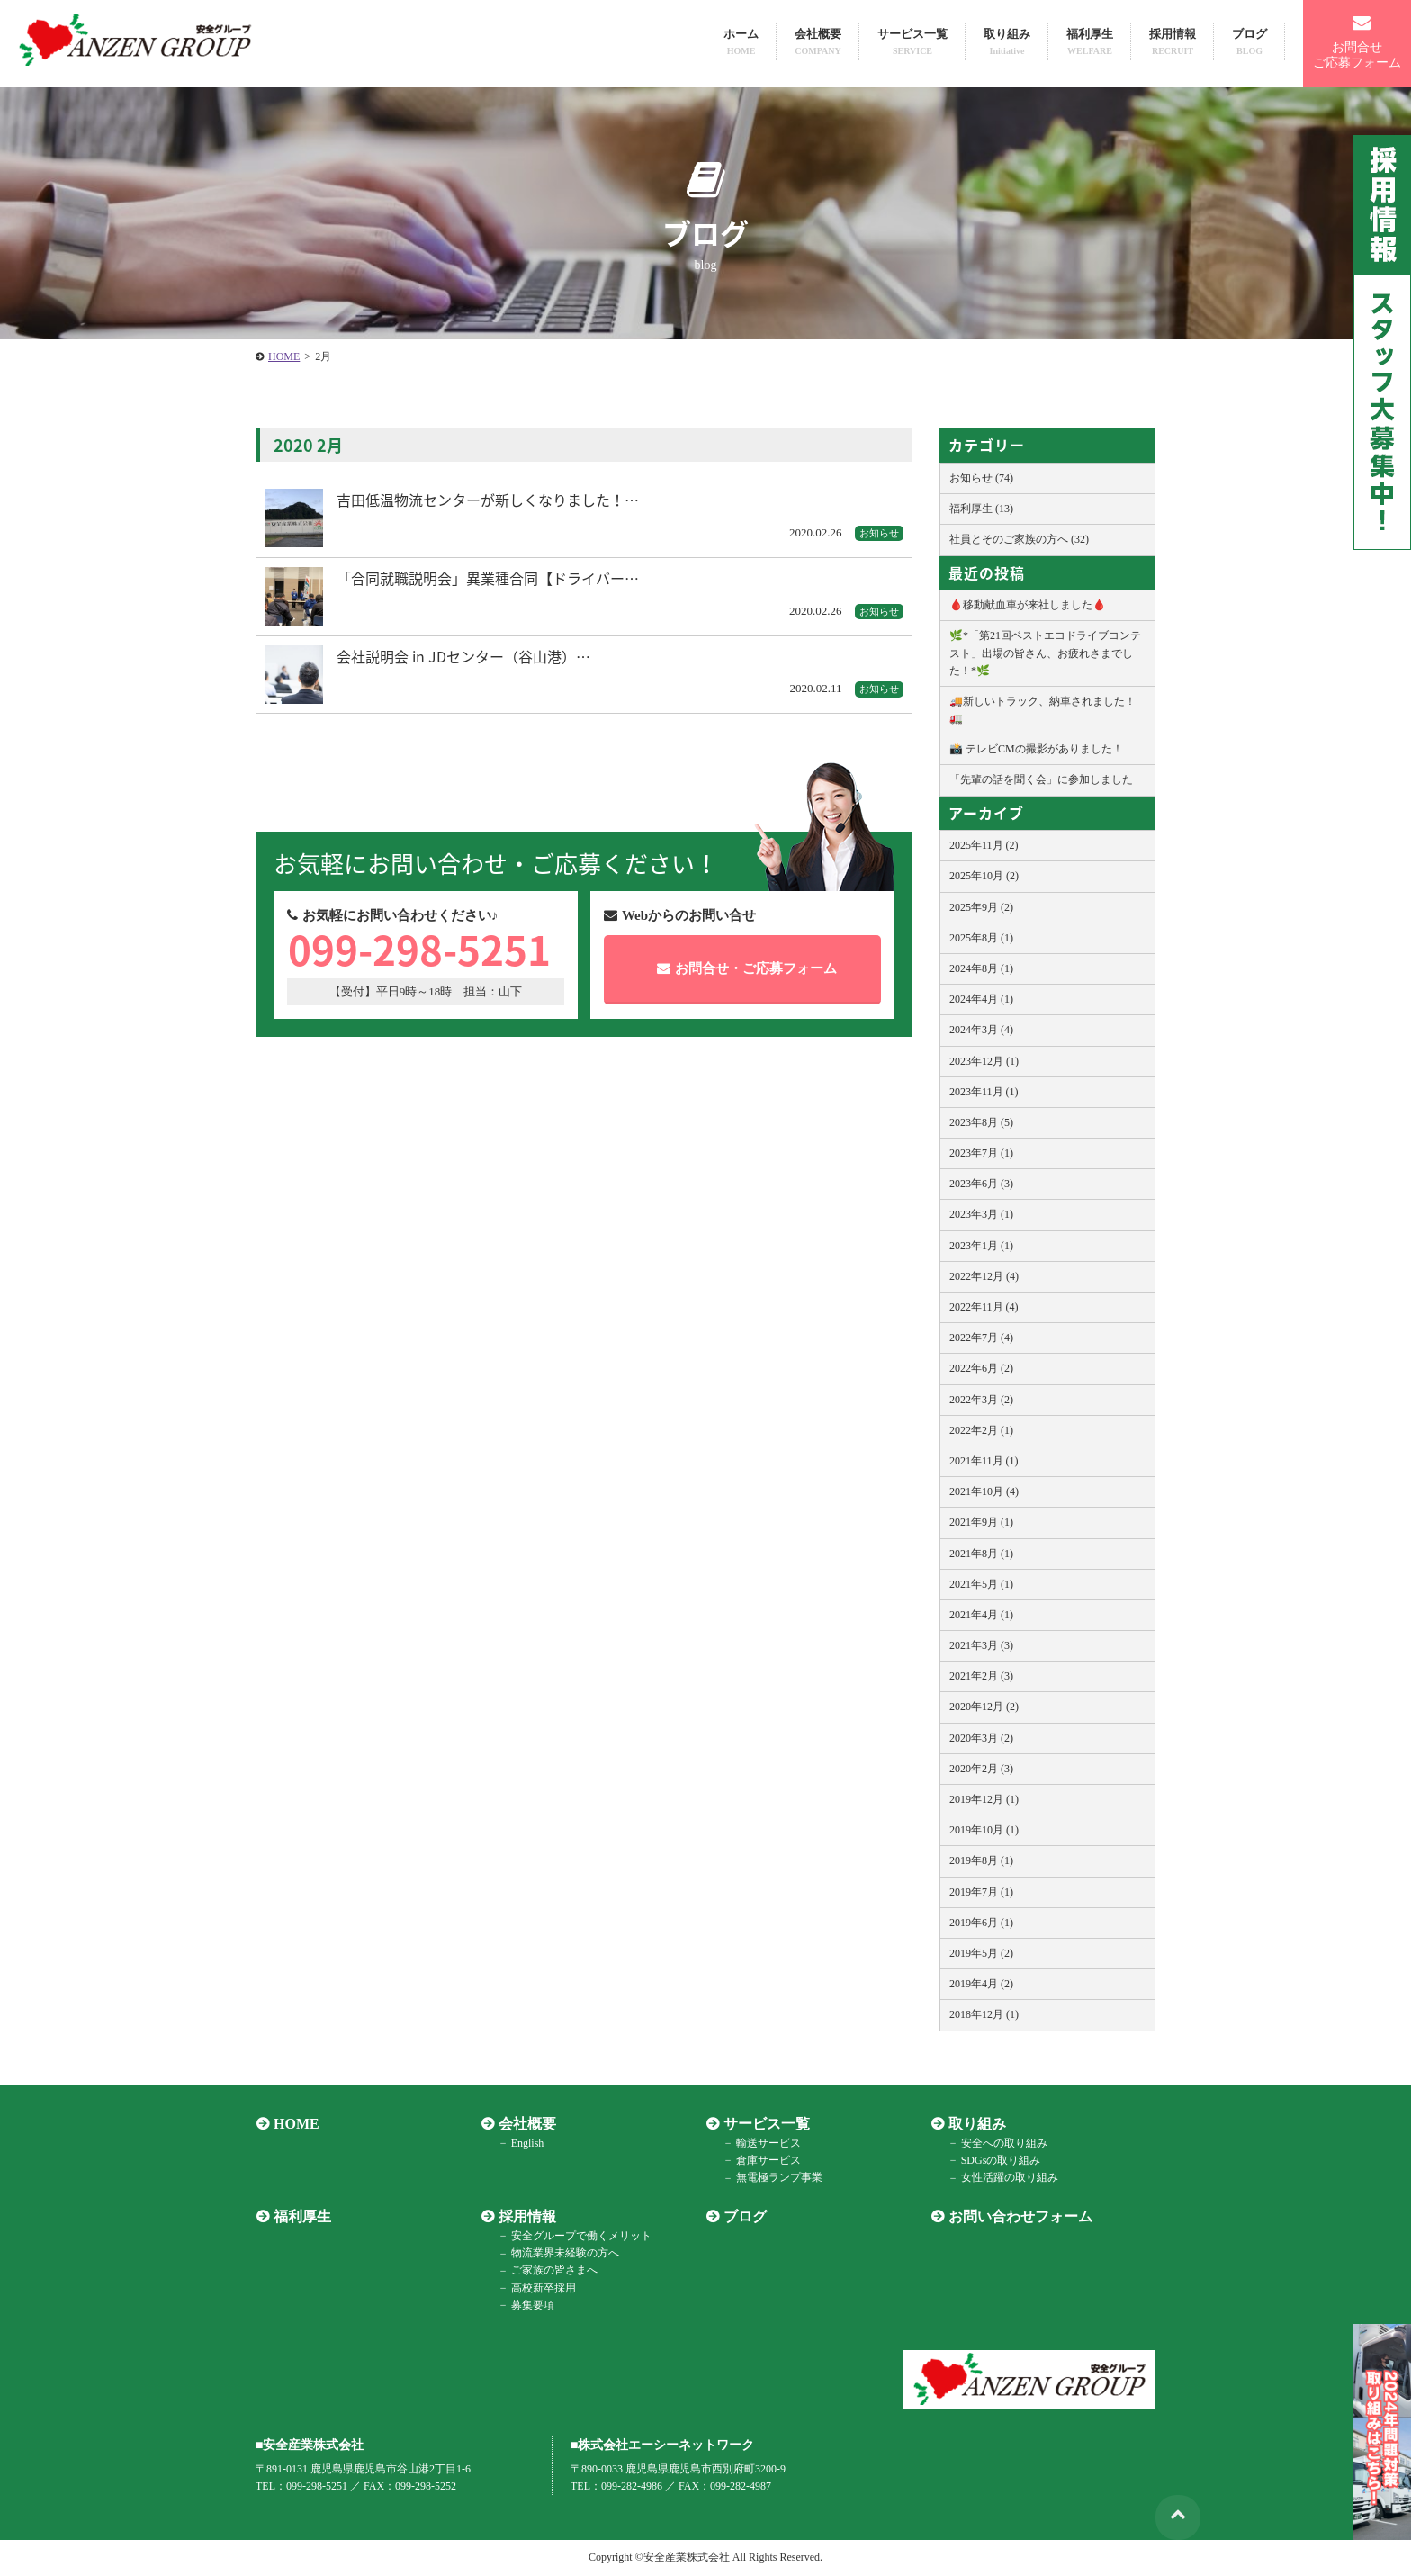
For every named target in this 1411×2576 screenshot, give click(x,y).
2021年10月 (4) (984, 1491)
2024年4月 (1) (981, 999)
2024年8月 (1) (981, 968)
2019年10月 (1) (984, 1830)
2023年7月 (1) (981, 1153)
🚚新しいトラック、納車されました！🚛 (1042, 710)
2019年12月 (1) (984, 1799)
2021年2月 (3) (981, 1676)
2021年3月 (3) (981, 1645)
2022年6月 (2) (981, 1368)
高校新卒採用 (541, 2288)
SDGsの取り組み (999, 2160)
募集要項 (531, 2305)
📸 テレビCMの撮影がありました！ (1036, 749)
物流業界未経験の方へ (563, 2253)
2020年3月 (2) (981, 1738)
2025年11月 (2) (984, 845)
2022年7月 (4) (981, 1337)
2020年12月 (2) (984, 1706)
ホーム (741, 42)
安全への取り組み (1002, 2143)
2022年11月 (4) (984, 1307)
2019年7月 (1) (981, 1892)
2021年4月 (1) (981, 1614)
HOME (296, 2123)
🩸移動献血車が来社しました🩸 (1027, 605)
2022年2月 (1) (981, 1430)
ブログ (1249, 42)
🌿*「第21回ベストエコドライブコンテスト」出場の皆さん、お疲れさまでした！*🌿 (1045, 652)
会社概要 (818, 42)
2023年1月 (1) (981, 1245)
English (526, 2143)
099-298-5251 (424, 952)
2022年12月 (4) (984, 1276)
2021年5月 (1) (981, 1584)
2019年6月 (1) (981, 1922)
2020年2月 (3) (981, 1768)
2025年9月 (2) (981, 907)
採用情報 (1172, 42)
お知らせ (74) (981, 478)
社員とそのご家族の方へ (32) (1019, 539)
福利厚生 (1089, 42)
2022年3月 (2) (981, 1399)
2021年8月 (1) (981, 1553)
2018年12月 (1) (984, 2014)
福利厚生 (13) (981, 508)
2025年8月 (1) (981, 938)
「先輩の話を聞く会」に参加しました (1041, 779)
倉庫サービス (766, 2160)
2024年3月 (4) (981, 1029)
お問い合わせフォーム (1020, 2216)
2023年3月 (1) (981, 1214)
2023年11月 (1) (984, 1091)
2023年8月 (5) (981, 1122)
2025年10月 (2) (984, 875)
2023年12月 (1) (984, 1061)
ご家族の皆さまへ (552, 2271)
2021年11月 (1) (984, 1461)
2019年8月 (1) (981, 1860)
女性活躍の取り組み (1007, 2178)
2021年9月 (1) (981, 1522)
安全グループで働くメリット (579, 2235)
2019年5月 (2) (981, 1953)
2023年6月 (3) (981, 1183)
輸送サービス (766, 2143)
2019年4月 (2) (981, 1983)
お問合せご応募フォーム (1357, 41)
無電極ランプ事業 (777, 2178)
